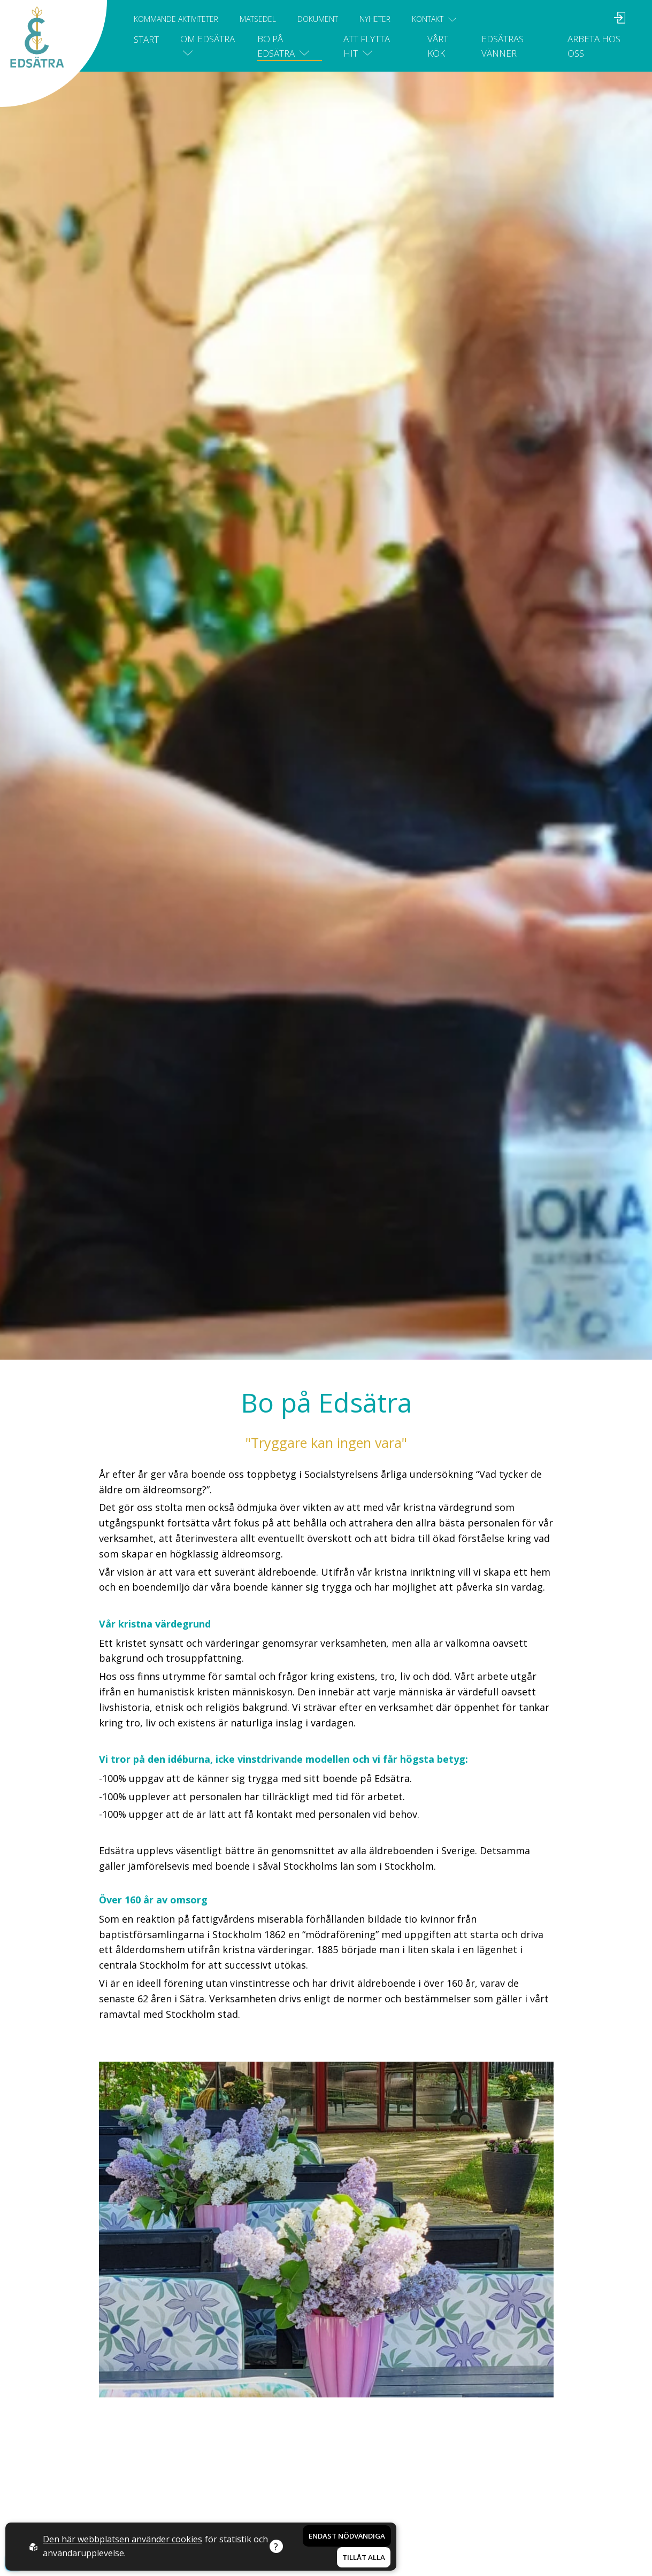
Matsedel (258, 19)
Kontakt (434, 19)
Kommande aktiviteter (176, 19)
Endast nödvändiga (347, 2536)
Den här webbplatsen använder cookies (122, 2539)
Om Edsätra (207, 45)
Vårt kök (437, 46)
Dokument (317, 19)
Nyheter (374, 19)
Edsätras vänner (502, 46)
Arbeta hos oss (593, 46)
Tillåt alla (363, 2557)
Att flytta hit (366, 46)
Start (146, 39)
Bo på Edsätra (283, 46)
